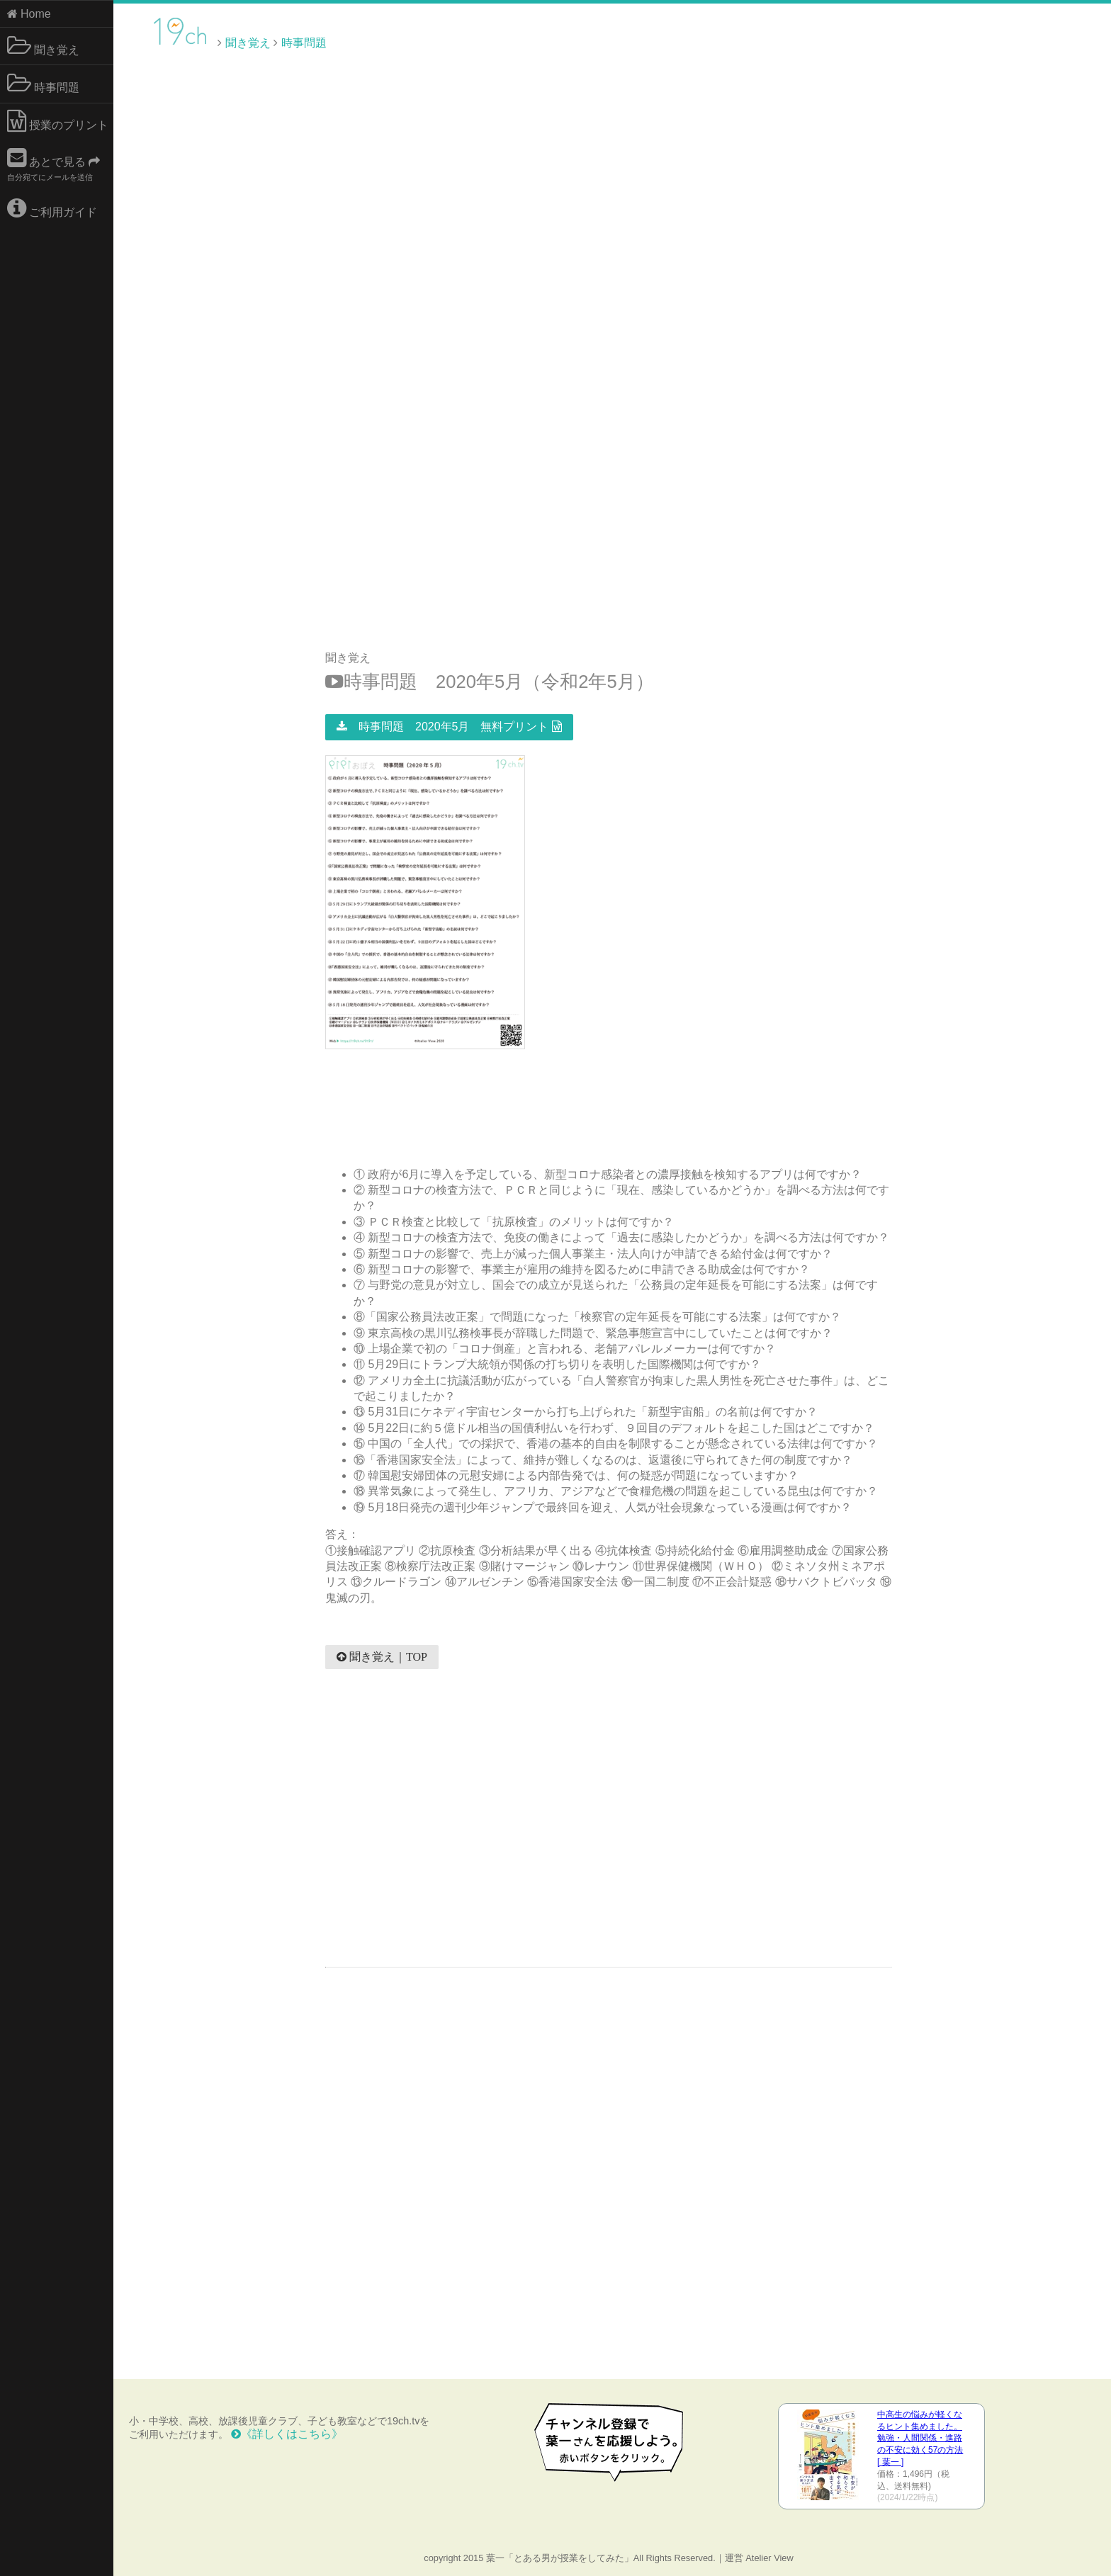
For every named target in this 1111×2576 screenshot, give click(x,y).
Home (29, 14)
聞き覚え (43, 46)
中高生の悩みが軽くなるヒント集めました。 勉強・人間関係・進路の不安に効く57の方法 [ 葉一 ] (920, 2438)
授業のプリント (57, 121)
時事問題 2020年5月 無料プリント (449, 727)
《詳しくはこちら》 (287, 2434)
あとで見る (54, 164)
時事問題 (43, 83)
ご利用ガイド (52, 208)
